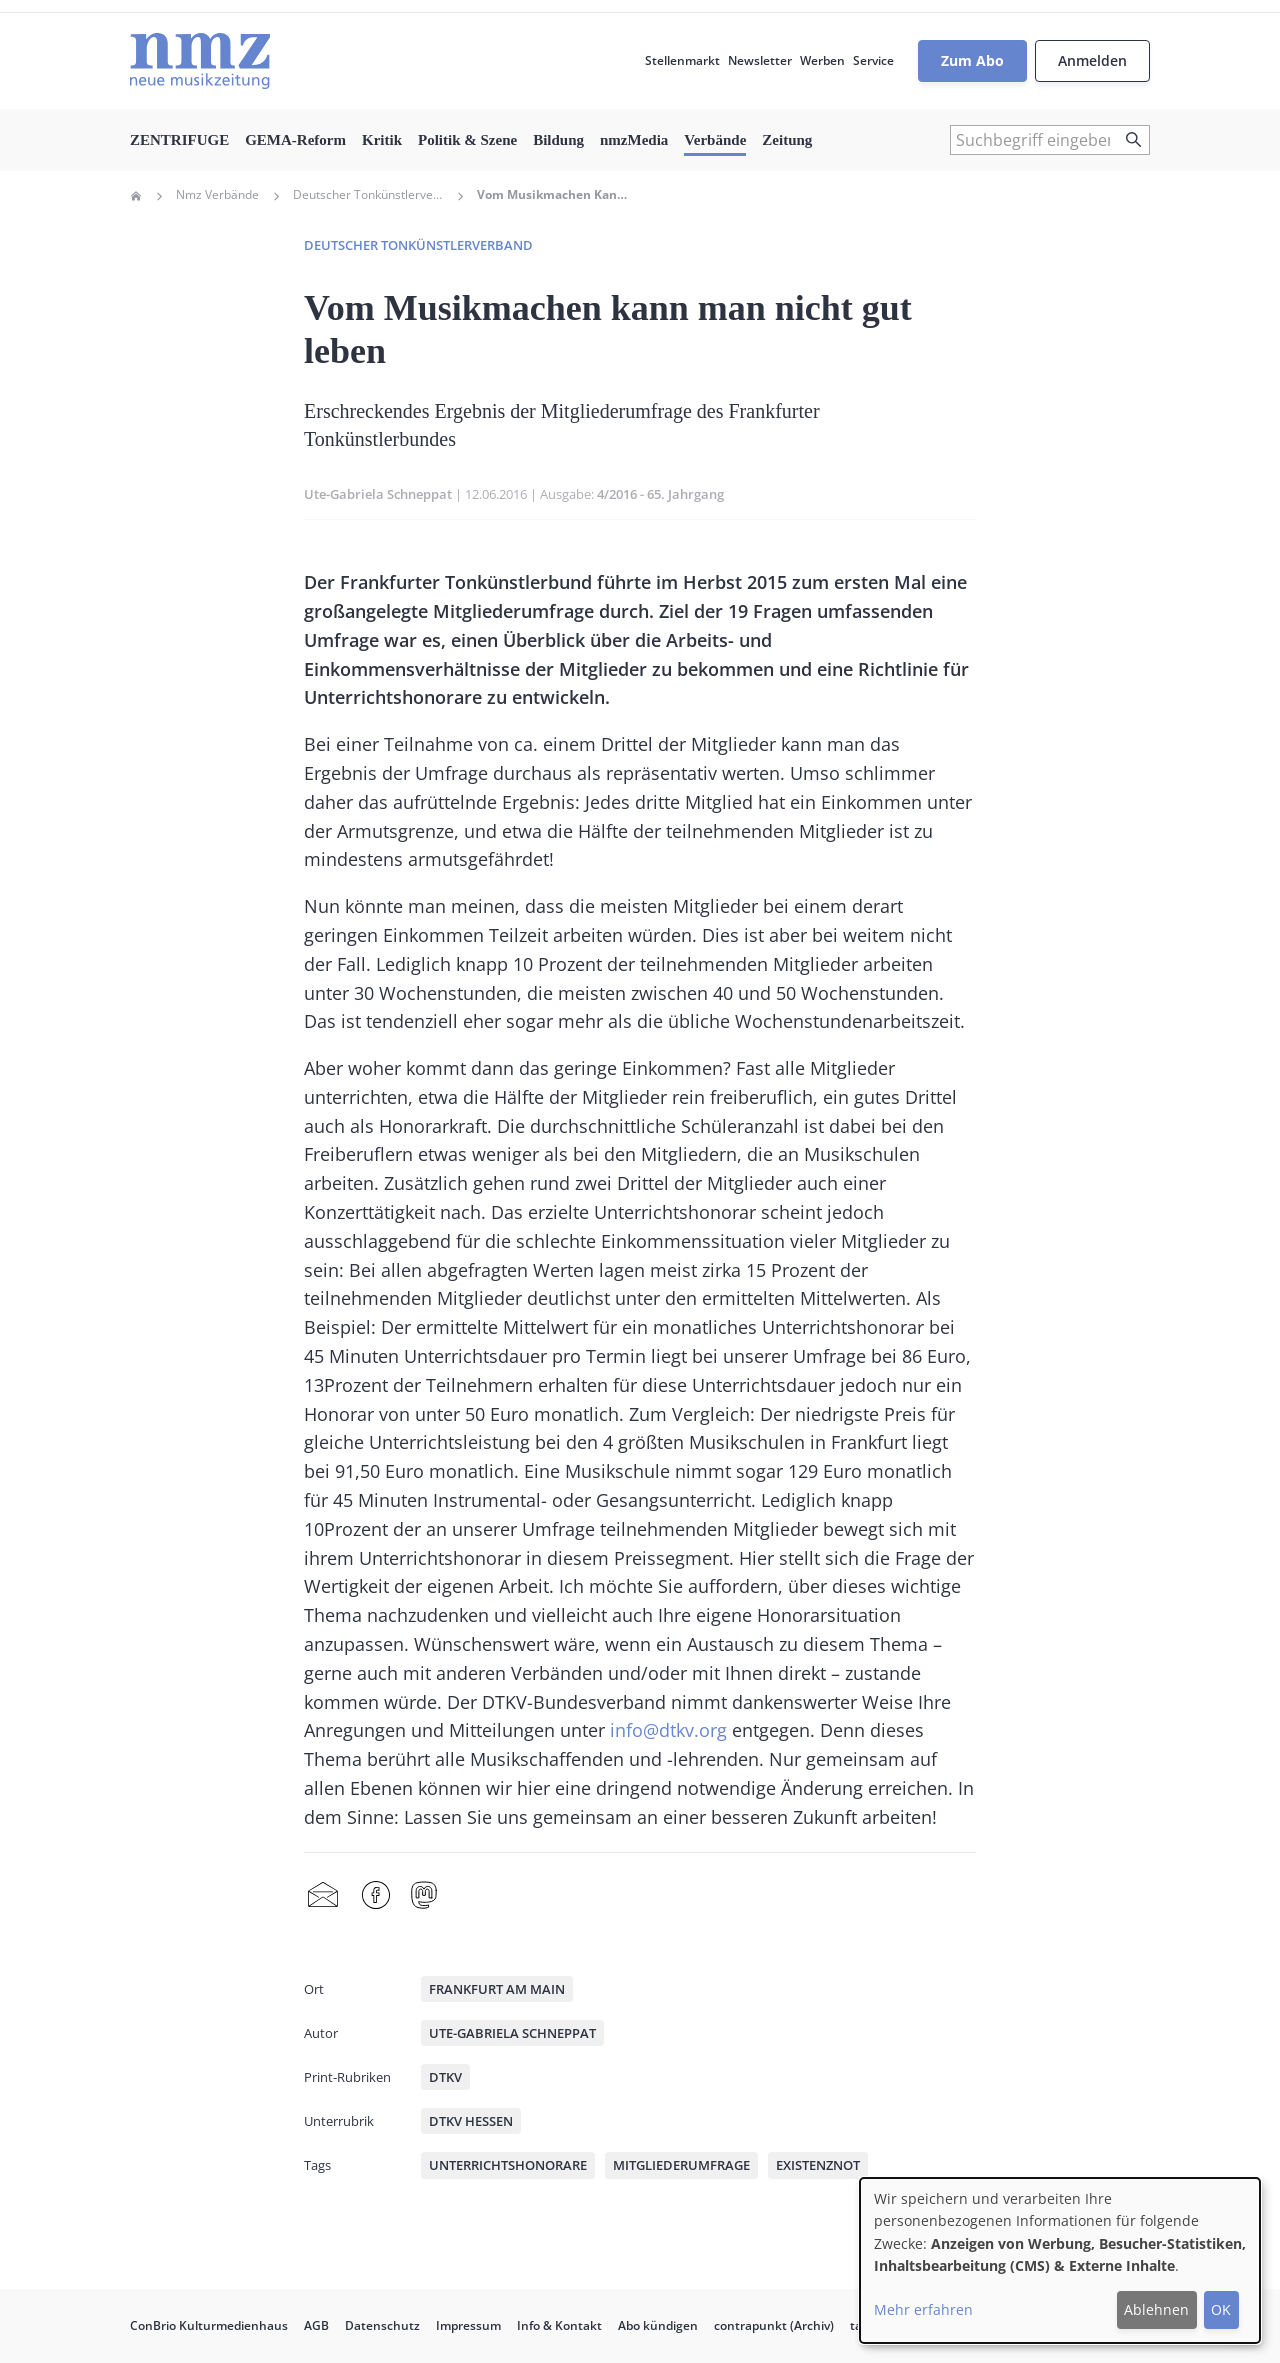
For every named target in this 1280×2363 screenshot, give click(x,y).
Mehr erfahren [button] (923, 2309)
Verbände (715, 140)
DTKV (445, 2077)
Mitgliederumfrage (681, 2165)
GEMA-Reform (295, 140)
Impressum (468, 2325)
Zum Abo (972, 60)
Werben (822, 60)
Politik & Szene (467, 140)
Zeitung (787, 140)
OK (1221, 2309)
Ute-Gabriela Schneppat (378, 494)
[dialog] (1060, 2260)
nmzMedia (634, 140)
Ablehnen (1156, 2309)
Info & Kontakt (559, 2325)
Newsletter (760, 60)
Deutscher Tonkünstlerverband (368, 195)
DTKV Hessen (471, 2121)
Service (873, 60)
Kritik (382, 140)
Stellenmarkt (682, 60)
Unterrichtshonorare (508, 2165)
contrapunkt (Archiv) (774, 2325)
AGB (316, 2325)
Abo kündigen (658, 2325)
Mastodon (424, 1896)
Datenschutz (382, 2325)
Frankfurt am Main (497, 1989)
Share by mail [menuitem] (323, 1896)
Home (136, 196)
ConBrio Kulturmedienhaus (209, 2325)
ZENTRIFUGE (179, 140)
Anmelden (1092, 60)
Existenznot (818, 2165)
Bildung (558, 140)
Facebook (376, 1896)
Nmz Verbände (217, 195)
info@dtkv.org (668, 1730)
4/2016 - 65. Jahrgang (660, 494)
